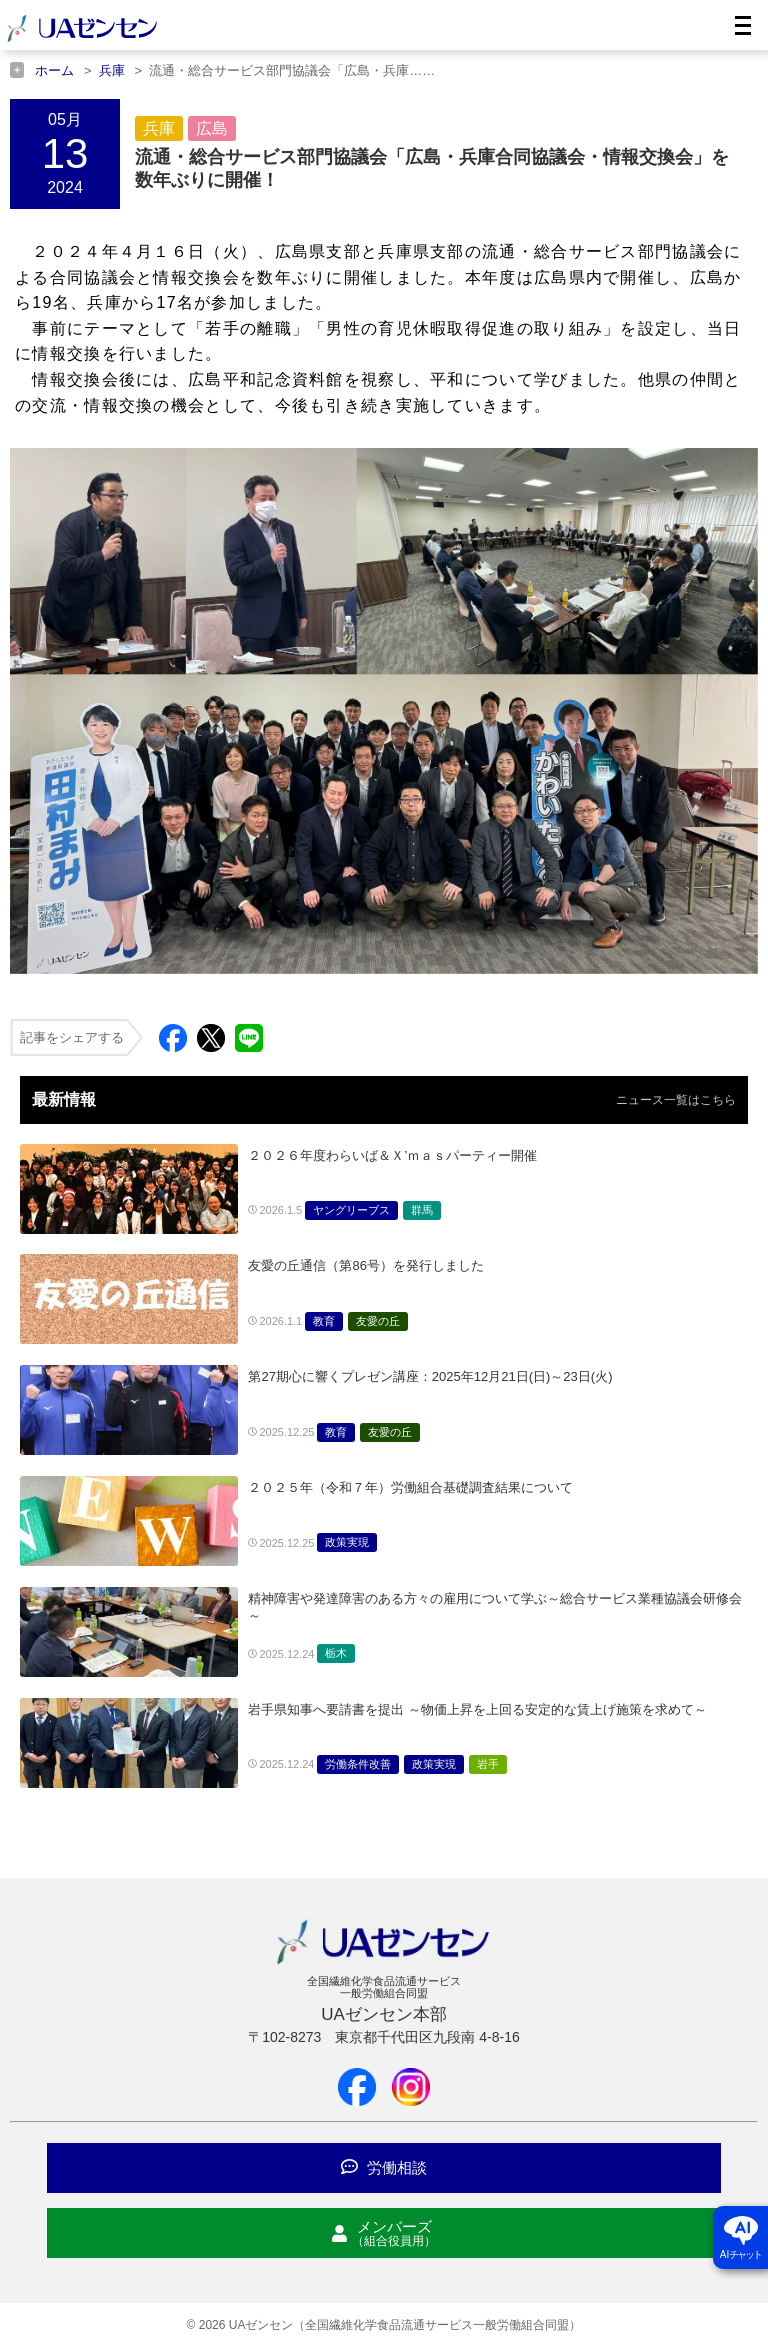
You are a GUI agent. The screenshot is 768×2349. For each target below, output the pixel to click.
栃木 (336, 1653)
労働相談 (384, 2167)
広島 (212, 128)
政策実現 (347, 1542)
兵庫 (159, 128)
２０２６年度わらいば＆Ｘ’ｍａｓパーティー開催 (405, 1155)
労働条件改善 (358, 1764)
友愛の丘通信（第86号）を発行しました (365, 1265)
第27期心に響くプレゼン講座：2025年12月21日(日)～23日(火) (430, 1376)
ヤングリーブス (351, 1210)
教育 (324, 1321)
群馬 (422, 1210)
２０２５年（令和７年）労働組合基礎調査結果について (410, 1487)
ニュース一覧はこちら (676, 1100)
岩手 (488, 1764)
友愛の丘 (378, 1321)
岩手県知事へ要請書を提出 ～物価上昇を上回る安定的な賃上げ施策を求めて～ (477, 1709)
